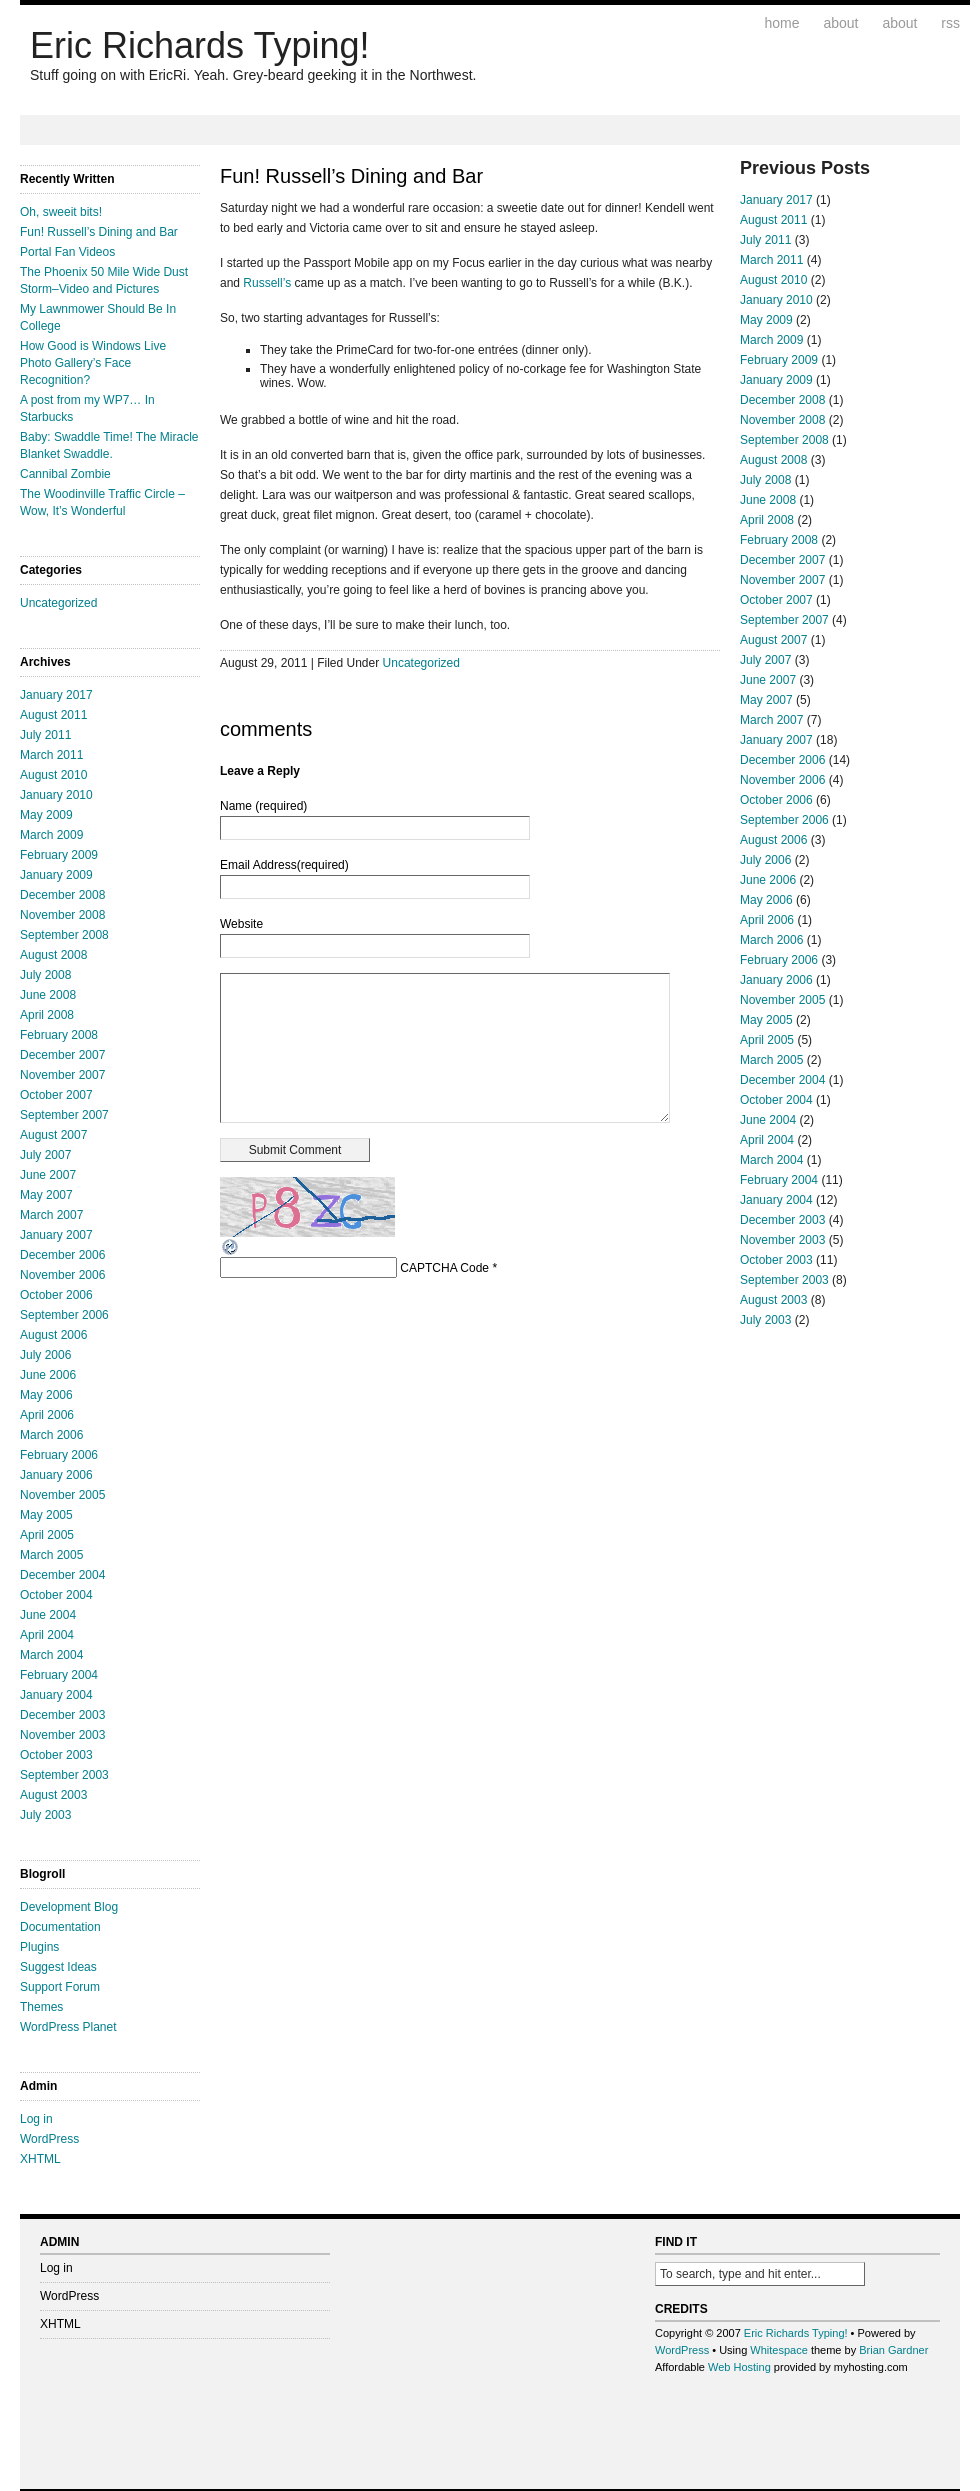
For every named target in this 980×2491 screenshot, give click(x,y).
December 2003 (62, 1715)
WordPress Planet (68, 2027)
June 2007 (48, 1175)
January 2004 (56, 1695)
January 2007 (56, 1235)
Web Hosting (739, 2367)
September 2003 (64, 1775)
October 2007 (56, 1095)
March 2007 (51, 1215)
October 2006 (56, 1295)
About (840, 23)
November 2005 (62, 1495)
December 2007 (62, 1055)
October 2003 (56, 1755)
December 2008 (62, 895)
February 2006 (59, 1455)
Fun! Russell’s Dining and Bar (99, 232)
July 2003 (45, 1815)
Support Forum (60, 1987)
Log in (36, 2119)
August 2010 (53, 775)
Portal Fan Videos (67, 252)
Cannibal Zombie (65, 474)
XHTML (40, 2159)
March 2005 (51, 1555)
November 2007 (62, 1075)
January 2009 (56, 875)
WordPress (49, 2139)
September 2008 (64, 935)
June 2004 (48, 1615)
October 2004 (56, 1595)
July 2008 (45, 975)
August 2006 (53, 1335)
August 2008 (53, 955)
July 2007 (45, 1155)
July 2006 (45, 1355)
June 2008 (48, 995)
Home (782, 23)
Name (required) (263, 806)
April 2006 (47, 1415)
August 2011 (53, 715)
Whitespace (778, 2350)
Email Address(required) (284, 865)
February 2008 (59, 1035)
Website (241, 924)
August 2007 (53, 1135)
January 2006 (56, 1475)
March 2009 (51, 835)
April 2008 (47, 1015)
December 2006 (62, 1255)
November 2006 (62, 1275)
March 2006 (51, 1435)
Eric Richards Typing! (199, 45)
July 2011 (45, 735)
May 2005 (46, 1515)
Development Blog (69, 1907)
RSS (950, 23)
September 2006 (64, 1315)
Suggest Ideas (58, 1967)
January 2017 (56, 695)
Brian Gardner (893, 2350)
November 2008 (62, 915)
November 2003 (62, 1735)
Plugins (39, 1947)
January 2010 (56, 795)
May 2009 (46, 815)
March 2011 (51, 755)
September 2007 (64, 1115)
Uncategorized (58, 603)
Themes (41, 2007)
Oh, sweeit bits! (61, 212)
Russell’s (267, 283)
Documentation (60, 1927)
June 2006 (48, 1375)
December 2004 (62, 1575)
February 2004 (59, 1675)
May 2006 (46, 1395)
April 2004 (47, 1635)
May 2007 (46, 1195)
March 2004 (51, 1655)
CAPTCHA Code (444, 1268)
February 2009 (59, 855)
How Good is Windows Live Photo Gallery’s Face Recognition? (93, 363)
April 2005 (47, 1535)
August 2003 (53, 1795)
